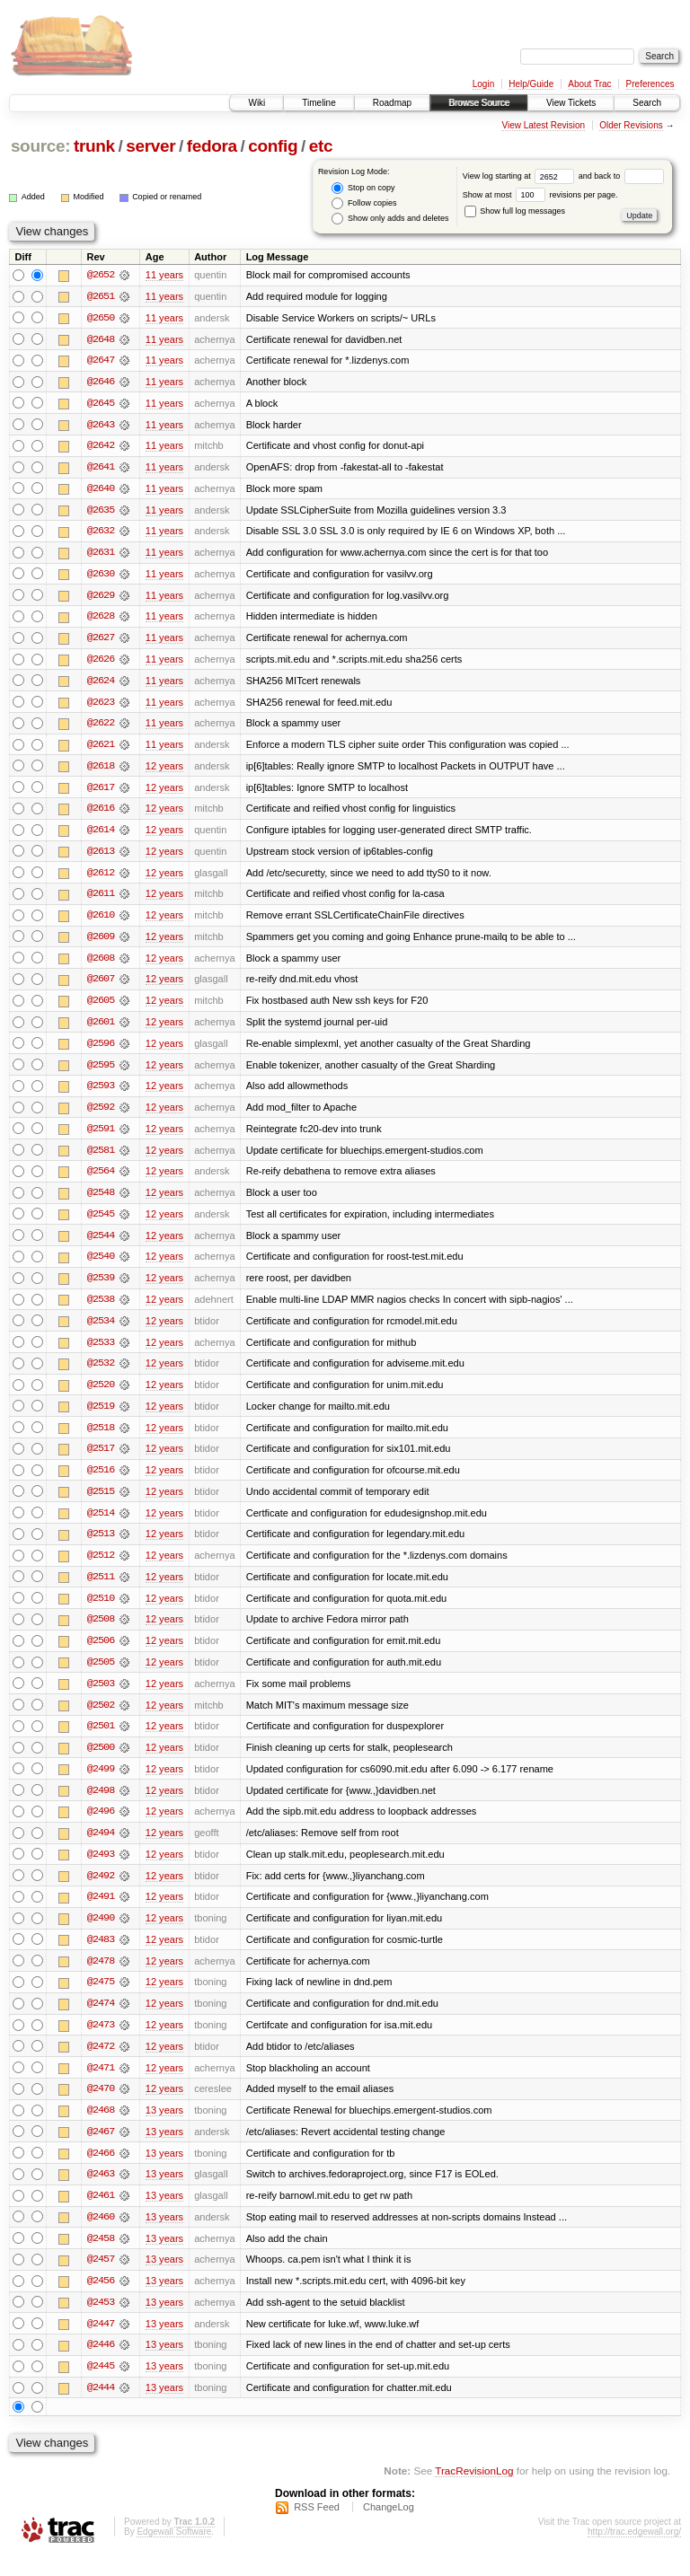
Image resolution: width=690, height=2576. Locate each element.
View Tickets (571, 103)
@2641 (100, 469)
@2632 (100, 533)
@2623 (100, 706)
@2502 (100, 1718)
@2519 (100, 1417)
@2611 (100, 899)
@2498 (100, 1805)
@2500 (100, 1761)
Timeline (318, 103)
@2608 (100, 964)
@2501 (100, 1740)
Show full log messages (514, 211)
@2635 (100, 512)
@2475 (100, 1998)
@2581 (100, 1158)
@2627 (100, 641)
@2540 (100, 1266)
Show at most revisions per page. (540, 194)
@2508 (100, 1632)
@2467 (100, 2149)
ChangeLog (388, 2527)
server (150, 145)
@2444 (100, 2408)
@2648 (100, 339)
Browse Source (478, 103)
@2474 (100, 2020)
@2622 (100, 727)
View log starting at (521, 175)
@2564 (100, 1180)
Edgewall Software (174, 2552)
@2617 (100, 792)
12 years (164, 770)
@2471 (100, 2085)
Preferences (650, 84)
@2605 (100, 1007)
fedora (212, 145)
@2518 (100, 1438)
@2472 (100, 2063)
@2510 (100, 1611)
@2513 (100, 1546)
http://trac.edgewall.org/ (634, 2552)
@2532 (100, 1374)
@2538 (100, 1309)
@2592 (100, 1115)
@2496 (100, 1826)
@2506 (100, 1654)
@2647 (100, 361)
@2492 (100, 1891)
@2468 (100, 2128)
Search (646, 103)
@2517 (100, 1460)
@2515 (100, 1503)
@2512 (100, 1568)
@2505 (100, 1675)
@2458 (100, 2257)
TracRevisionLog (474, 2491)
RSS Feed (317, 2527)
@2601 (100, 1029)
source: (40, 145)
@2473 (100, 2042)
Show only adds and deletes (390, 218)
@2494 (100, 1848)
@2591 (100, 1137)
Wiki (256, 103)
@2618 (100, 770)
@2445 (100, 2386)
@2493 (100, 1869)
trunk (94, 145)
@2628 (100, 619)
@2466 (100, 2171)
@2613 (100, 856)
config (272, 145)
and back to (621, 175)
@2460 (100, 2236)
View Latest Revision (543, 125)
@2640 (100, 490)
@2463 (100, 2192)
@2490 (100, 1934)
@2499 (100, 1783)
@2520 (100, 1395)
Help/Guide (531, 84)
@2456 (100, 2300)
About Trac (589, 84)
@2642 (100, 447)
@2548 (100, 1201)
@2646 (100, 382)
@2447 (100, 2343)
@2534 (100, 1330)
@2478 (100, 1977)
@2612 (100, 878)
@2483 (100, 1955)
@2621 (100, 749)
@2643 (100, 425)
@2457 (100, 2279)
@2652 (100, 275)
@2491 (100, 1912)
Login (483, 84)
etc (320, 145)
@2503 (100, 1697)
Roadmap (392, 103)
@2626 (100, 662)
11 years (164, 274)
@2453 (100, 2322)
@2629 (100, 598)
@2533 (100, 1352)
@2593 (100, 1093)
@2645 (100, 404)
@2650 (100, 318)
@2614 (100, 835)
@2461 (100, 2214)
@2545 (100, 1223)
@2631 (100, 555)
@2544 (100, 1244)
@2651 (100, 296)
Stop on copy (363, 188)
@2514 (100, 1524)
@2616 (100, 813)
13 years (164, 2128)
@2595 (100, 1072)
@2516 (100, 1481)
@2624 (100, 684)
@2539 (100, 1287)
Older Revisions (631, 125)
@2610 (100, 921)
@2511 (100, 1589)
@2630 (100, 576)
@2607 (100, 986)
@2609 (100, 943)
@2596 (100, 1050)
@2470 (100, 2106)
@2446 (100, 2365)
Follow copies (364, 203)
